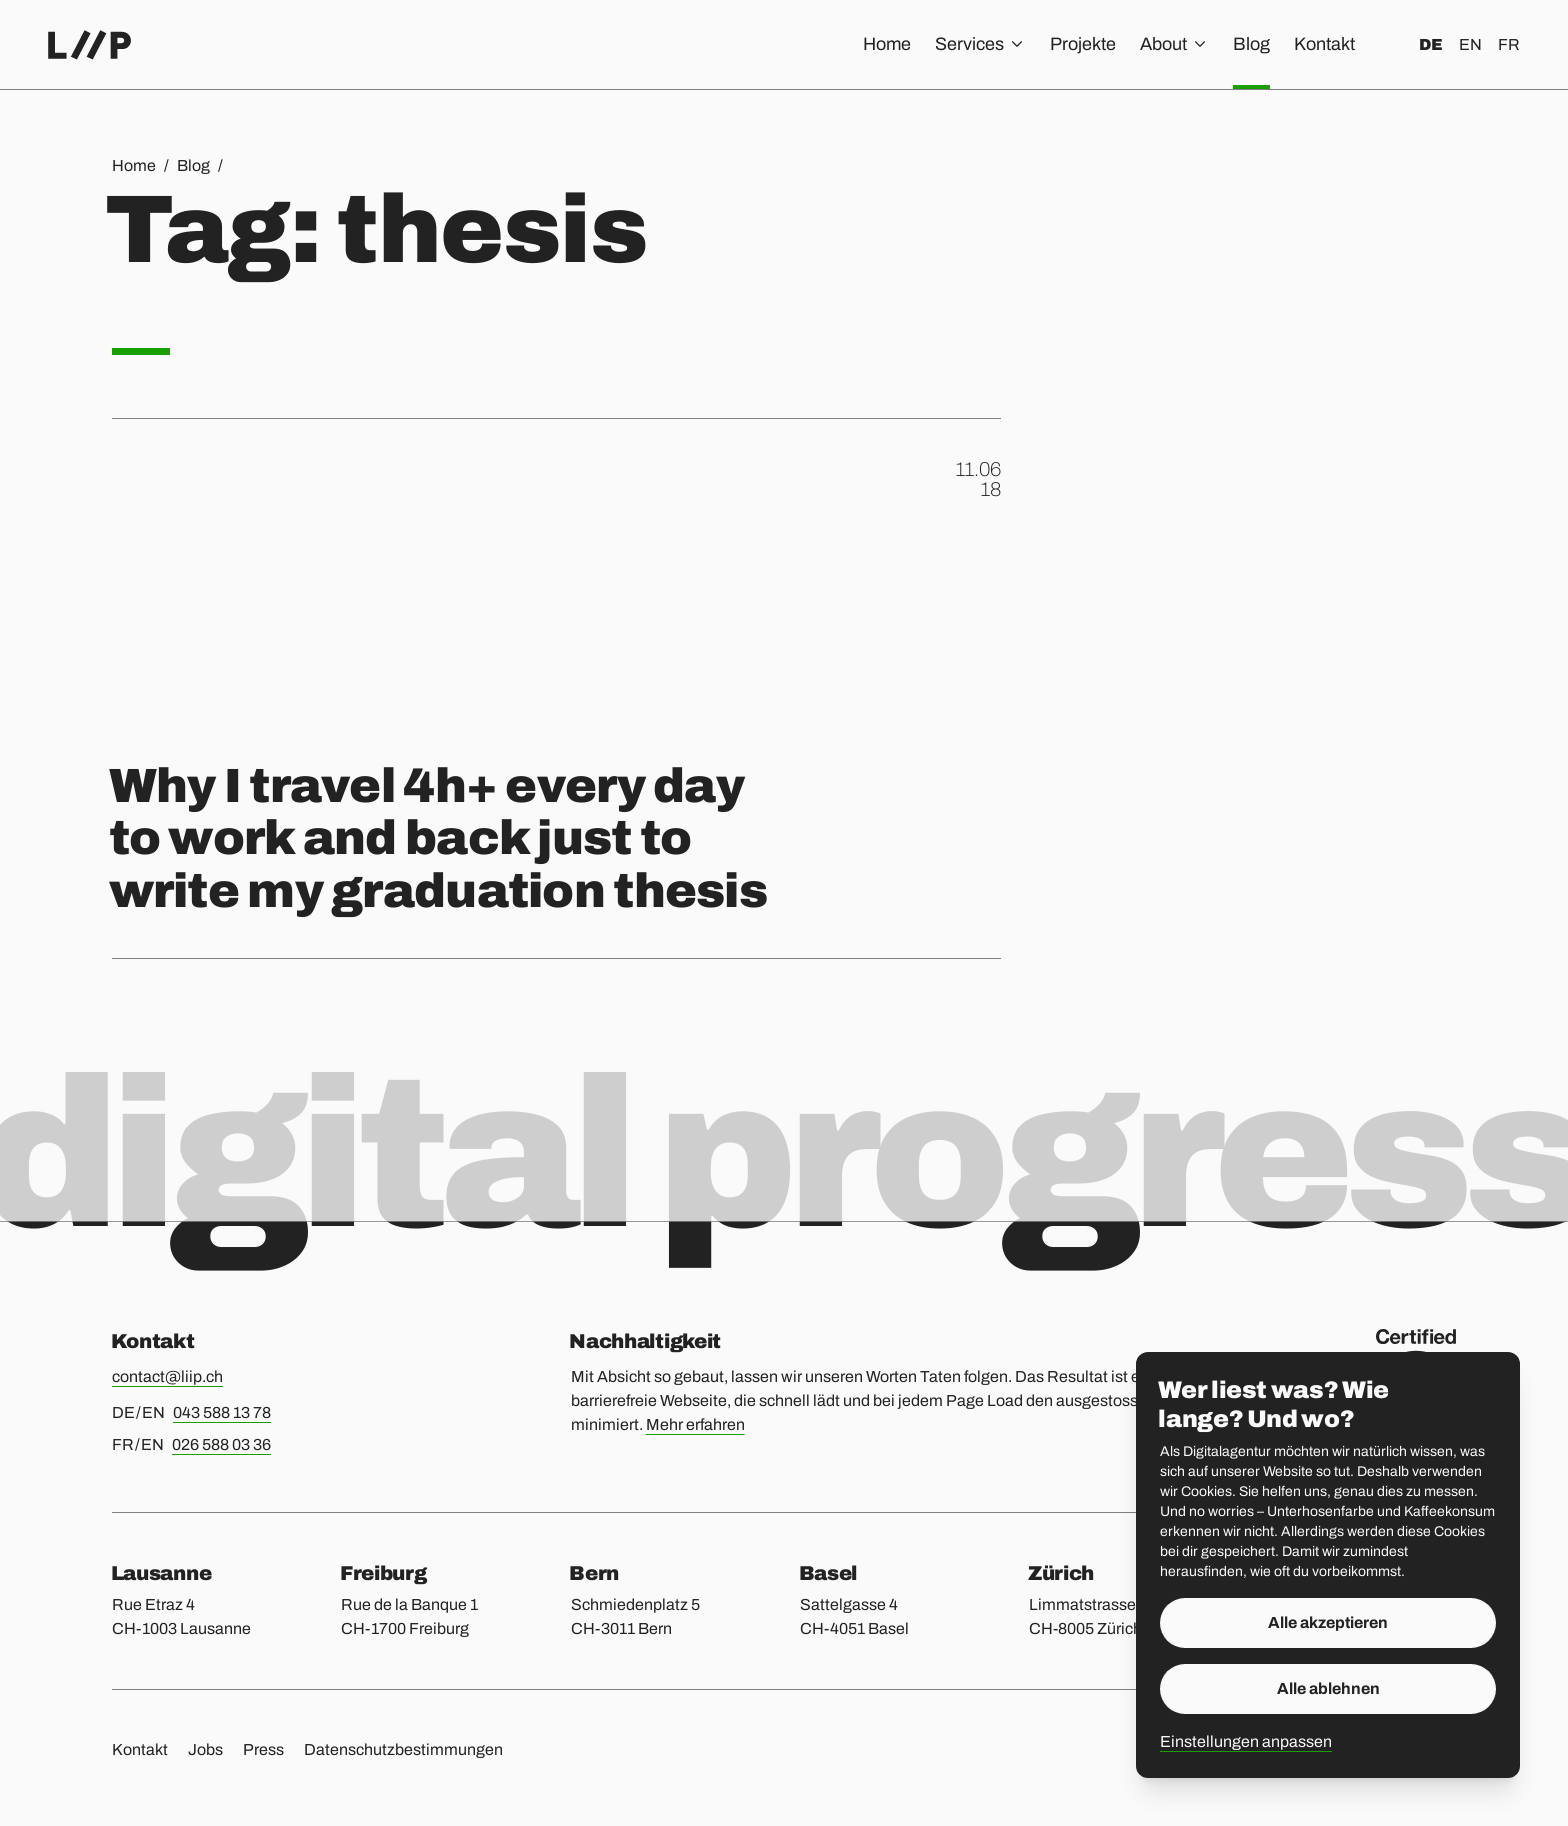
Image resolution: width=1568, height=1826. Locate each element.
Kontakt (1324, 44)
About (1174, 44)
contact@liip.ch (167, 1376)
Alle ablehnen (1328, 1688)
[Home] (89, 45)
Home (887, 44)
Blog (1251, 44)
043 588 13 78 (222, 1412)
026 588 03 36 (221, 1444)
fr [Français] (1509, 44)
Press (263, 1749)
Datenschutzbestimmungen (403, 1749)
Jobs (205, 1749)
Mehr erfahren (695, 1424)
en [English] (1470, 44)
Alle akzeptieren (1328, 1622)
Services (980, 44)
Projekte (1083, 44)
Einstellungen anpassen (1246, 1741)
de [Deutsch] (1431, 44)
